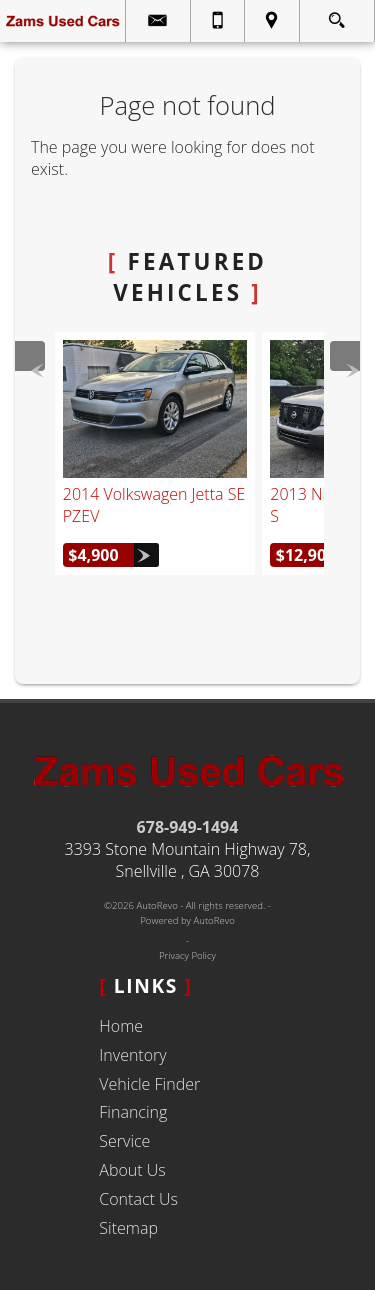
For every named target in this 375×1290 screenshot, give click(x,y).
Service (124, 1141)
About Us (132, 1170)
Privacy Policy (187, 955)
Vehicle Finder (149, 1084)
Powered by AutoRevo (187, 920)
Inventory (132, 1055)
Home (121, 1026)
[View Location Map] (272, 21)
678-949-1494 (188, 827)
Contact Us (138, 1199)
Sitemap (128, 1228)
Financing (133, 1112)
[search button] (336, 14)
